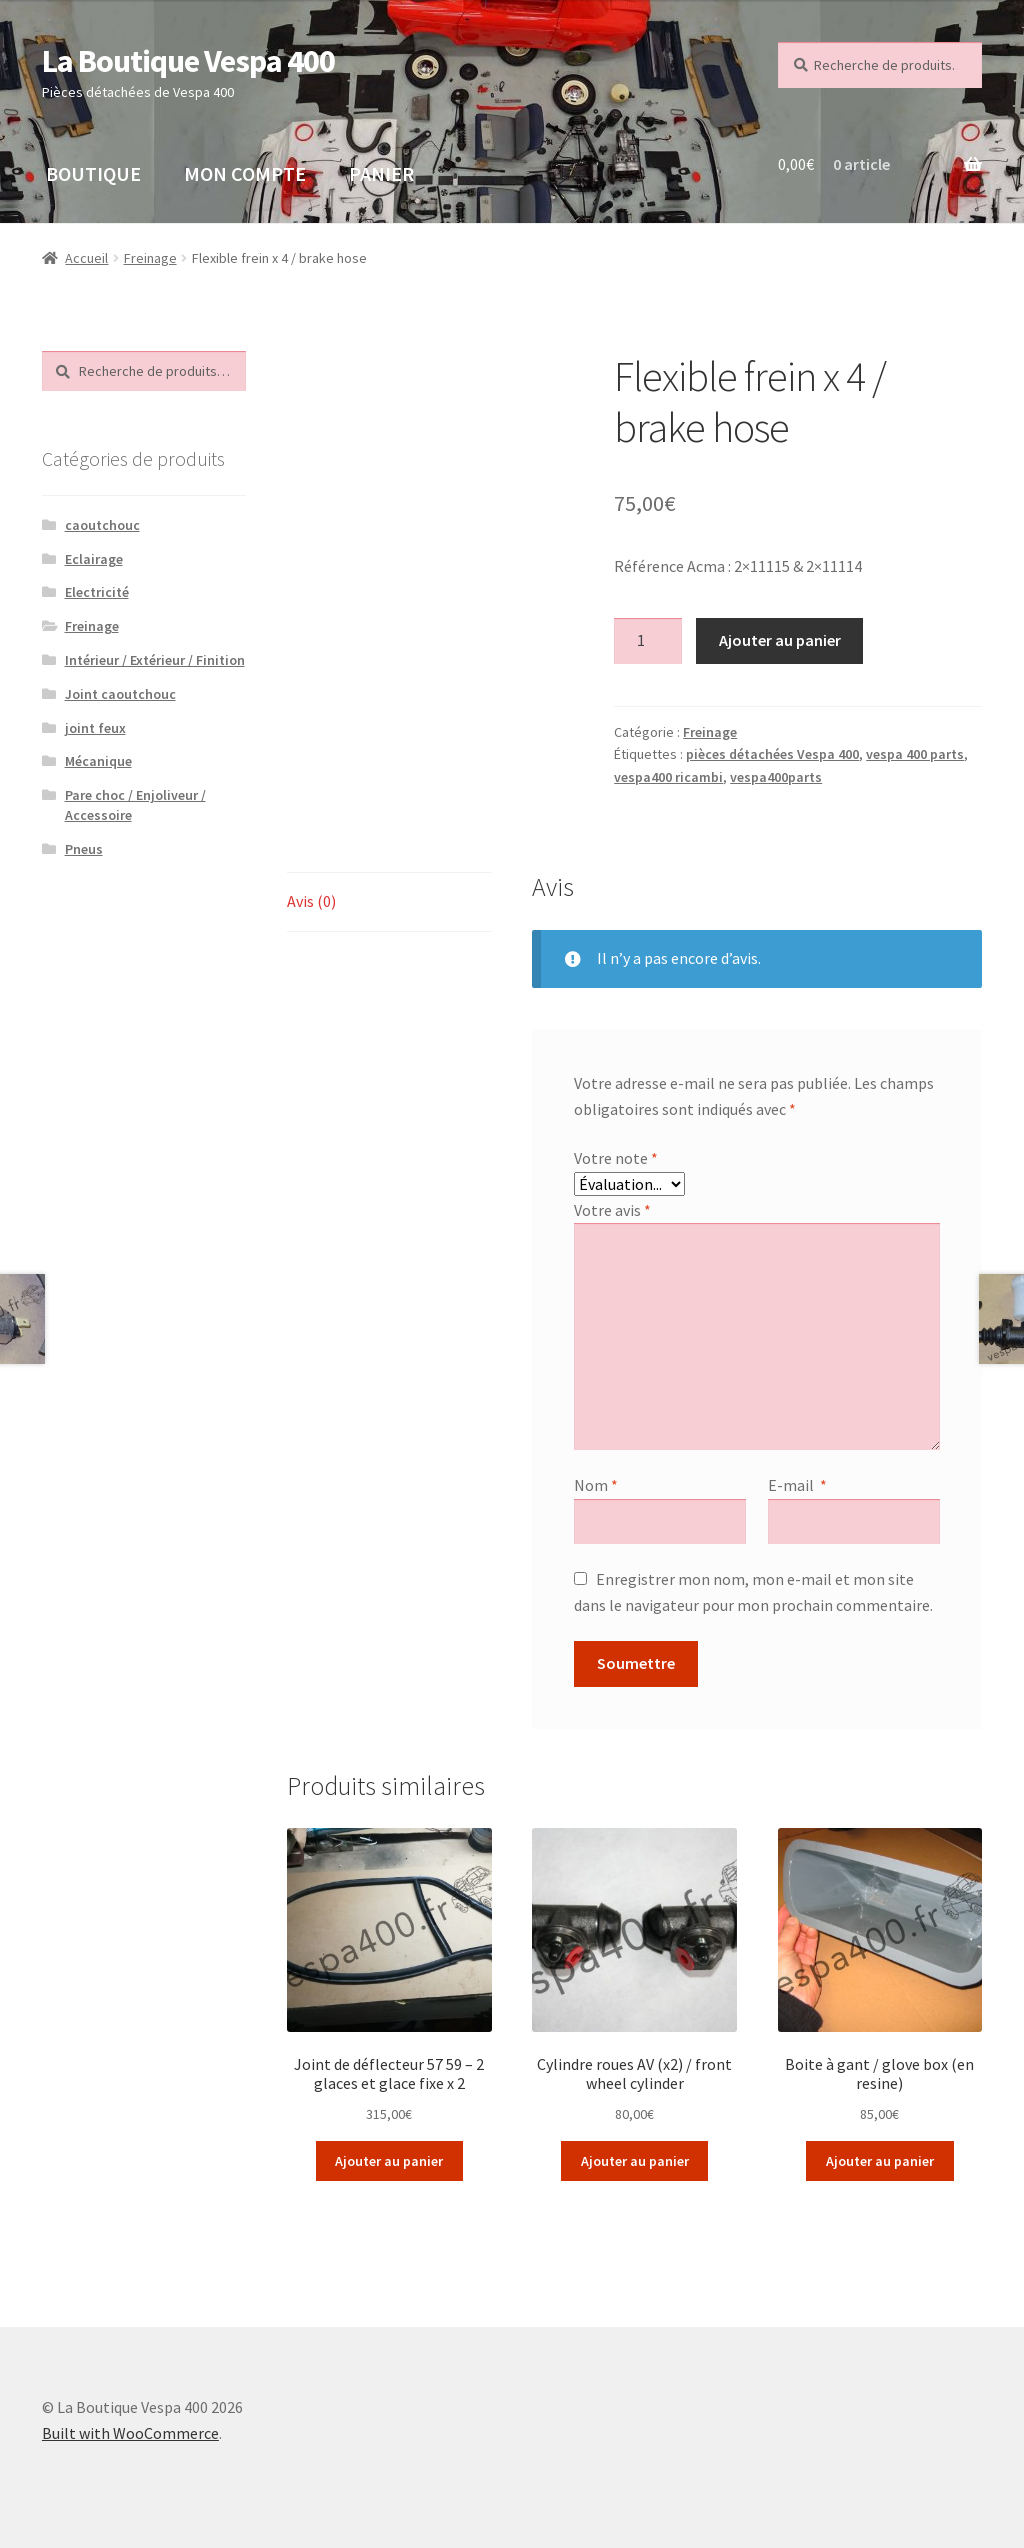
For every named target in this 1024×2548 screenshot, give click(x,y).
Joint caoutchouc (120, 694)
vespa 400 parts (915, 754)
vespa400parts (776, 777)
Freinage (150, 258)
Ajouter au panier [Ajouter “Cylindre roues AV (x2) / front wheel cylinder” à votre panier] (635, 2161)
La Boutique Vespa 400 (188, 61)
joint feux (95, 728)
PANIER (381, 173)
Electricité (97, 592)
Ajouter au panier (780, 640)
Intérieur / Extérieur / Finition (155, 660)
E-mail (797, 1485)
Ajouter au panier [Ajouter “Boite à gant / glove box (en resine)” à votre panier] (880, 2161)
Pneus (84, 849)
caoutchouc (102, 525)
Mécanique (98, 761)
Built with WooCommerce (130, 2433)
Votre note (616, 1158)
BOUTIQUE (93, 173)
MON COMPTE (245, 173)
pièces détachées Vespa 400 (772, 754)
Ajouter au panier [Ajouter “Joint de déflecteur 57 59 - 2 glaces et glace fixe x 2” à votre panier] (389, 2161)
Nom (596, 1485)
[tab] (389, 902)
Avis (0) (311, 901)
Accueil (86, 258)
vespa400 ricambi (668, 777)
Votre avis (612, 1210)
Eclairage (94, 559)
